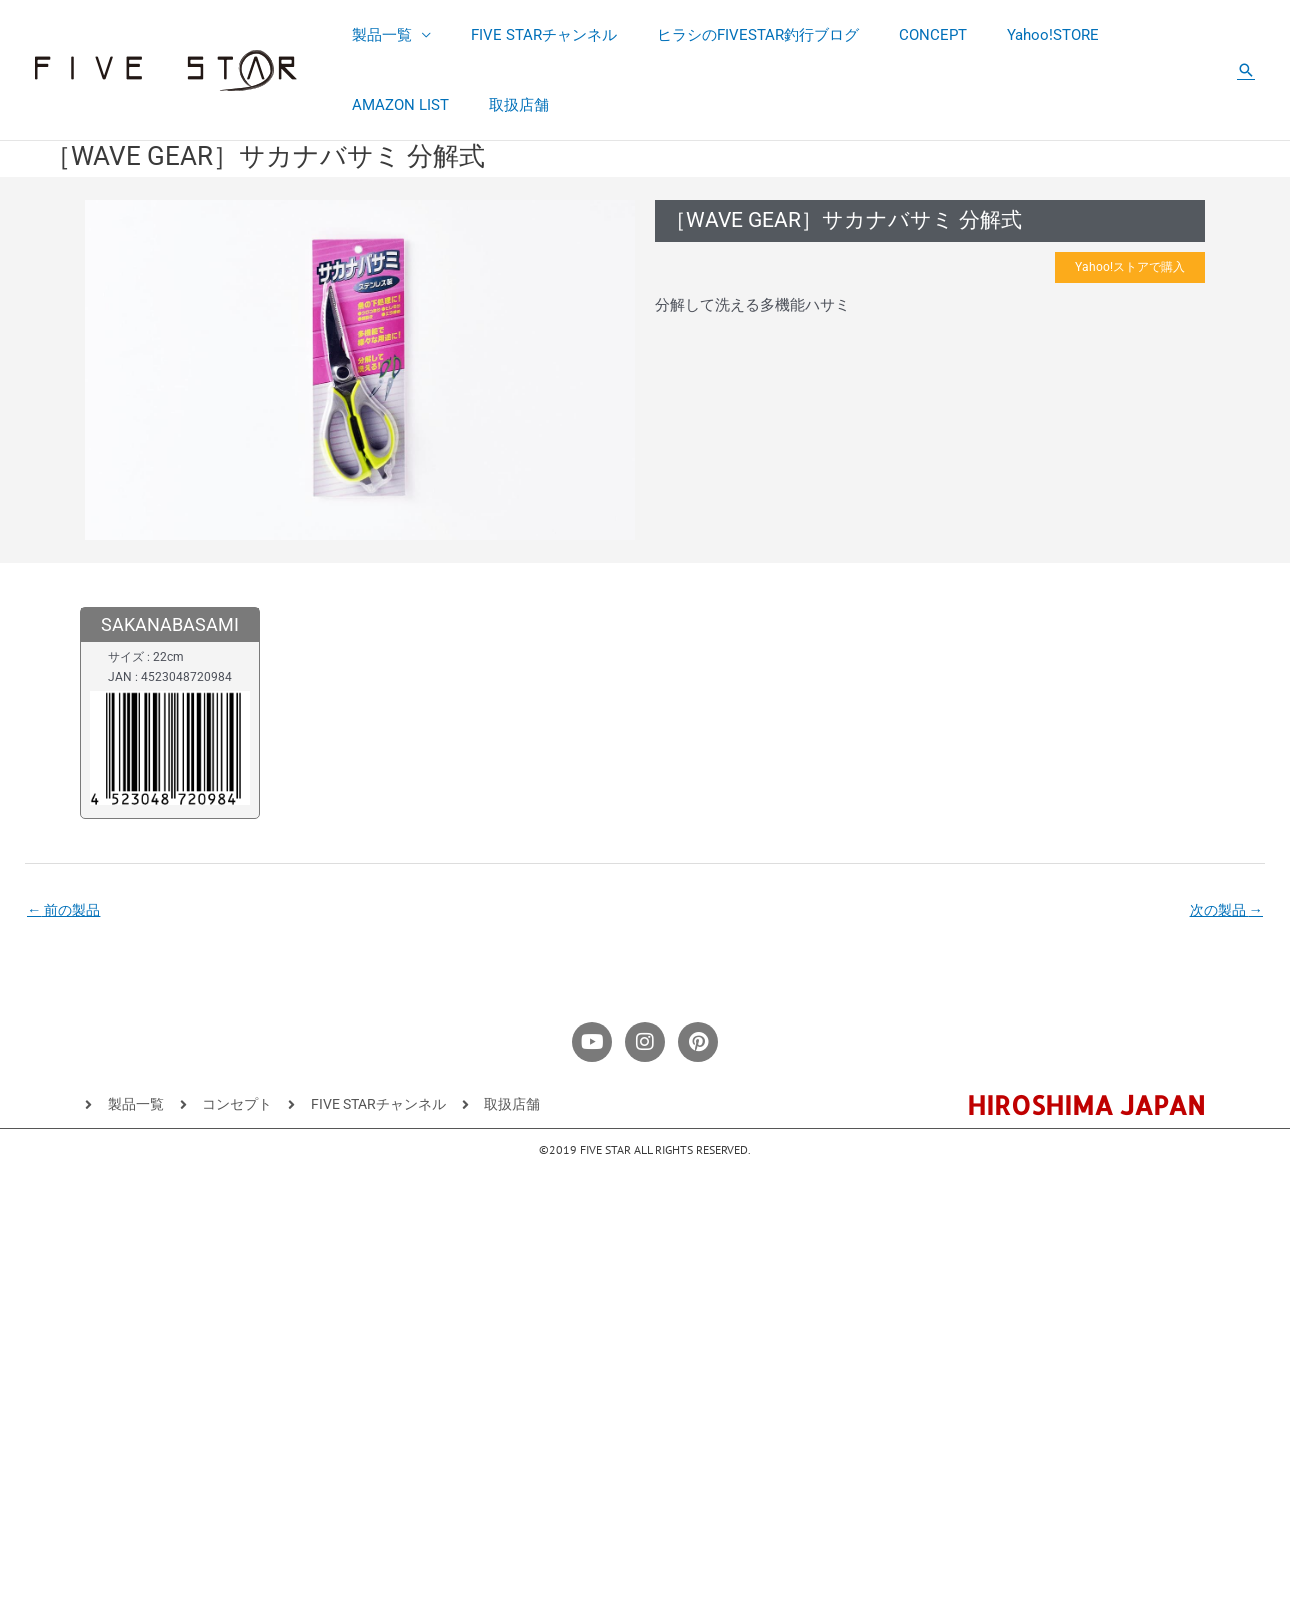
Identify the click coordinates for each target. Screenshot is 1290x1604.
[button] (1246, 70)
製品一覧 (377, 35)
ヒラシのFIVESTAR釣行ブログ (733, 35)
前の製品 (66, 912)
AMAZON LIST (1132, 35)
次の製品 (1223, 912)
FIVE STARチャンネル (529, 35)
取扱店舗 (377, 105)
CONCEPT (898, 35)
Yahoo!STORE (1008, 35)
